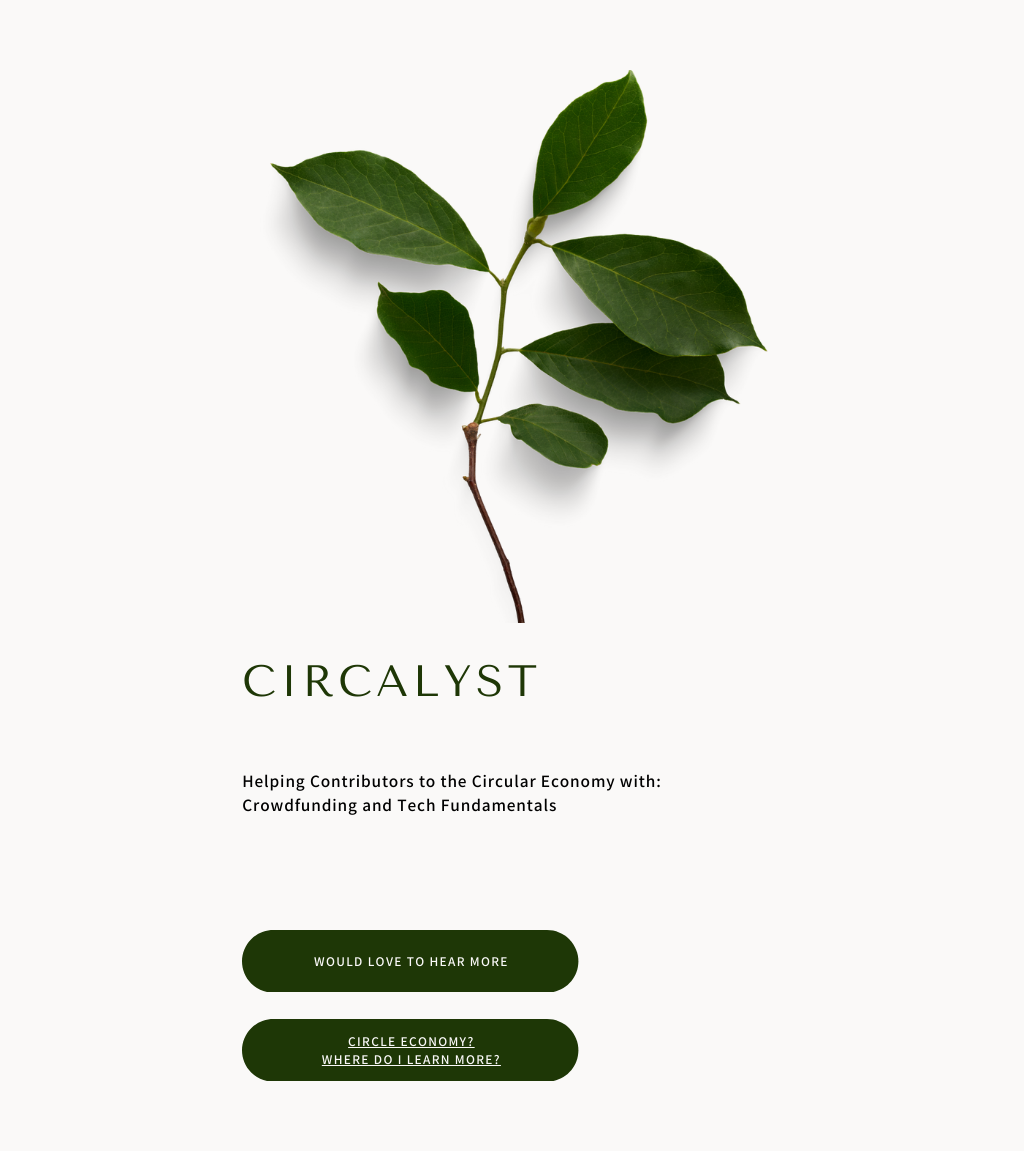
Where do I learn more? (411, 1059)
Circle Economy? (411, 1041)
